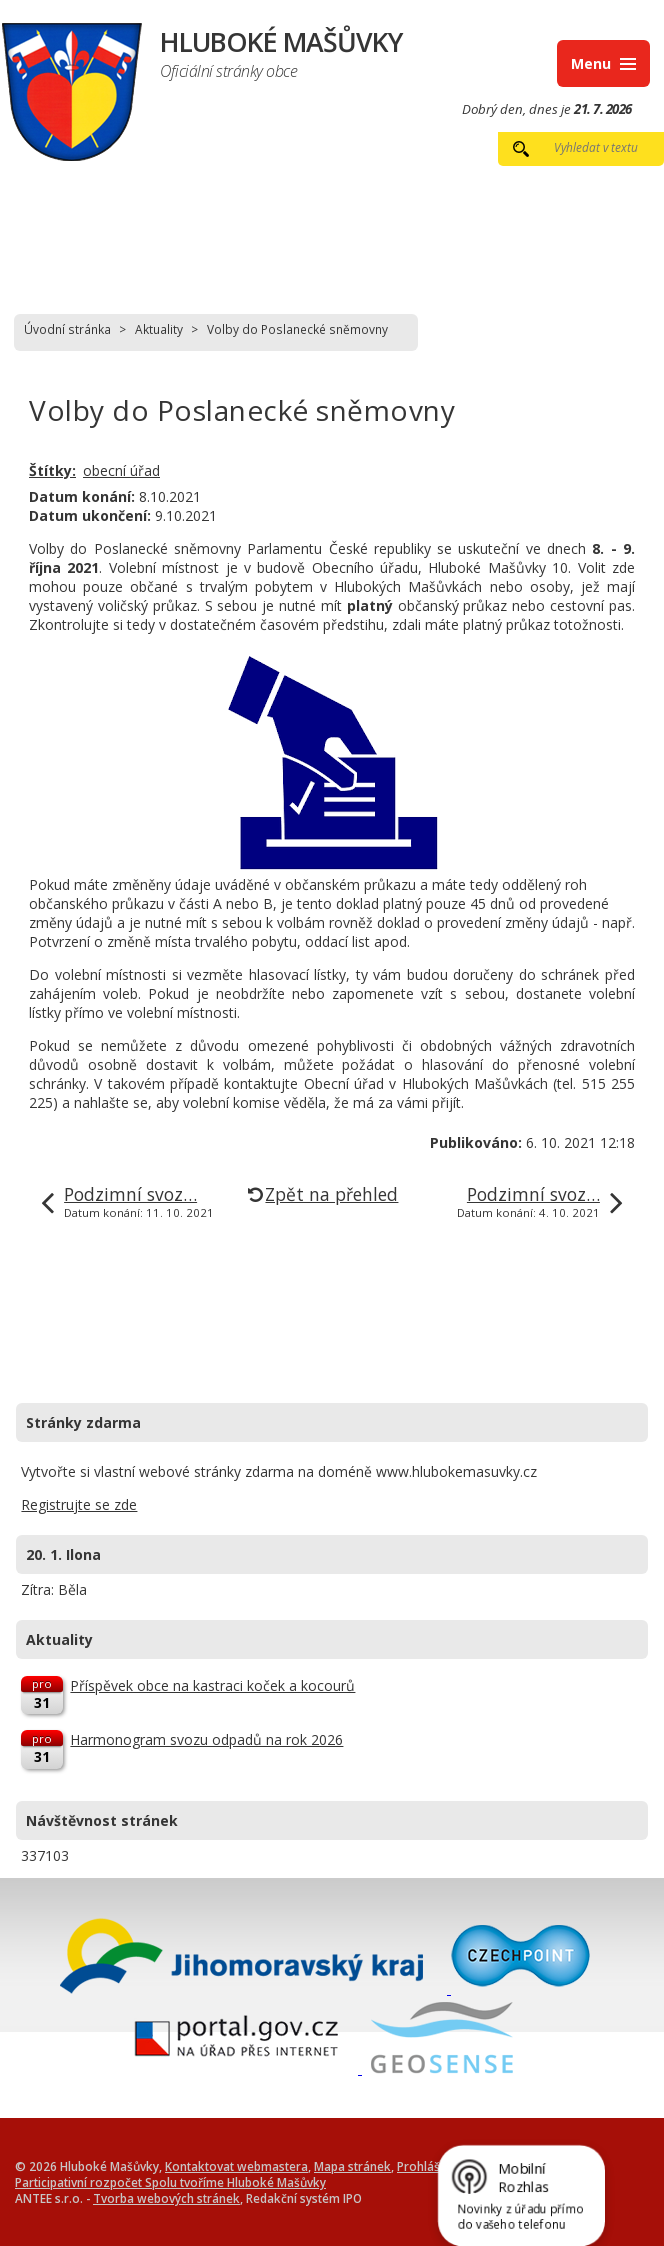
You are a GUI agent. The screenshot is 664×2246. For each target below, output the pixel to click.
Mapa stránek (352, 2166)
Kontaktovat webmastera (236, 2166)
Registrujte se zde (79, 1504)
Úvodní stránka (67, 329)
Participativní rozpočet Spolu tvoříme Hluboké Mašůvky (170, 2182)
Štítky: (52, 470)
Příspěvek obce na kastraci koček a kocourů (212, 1685)
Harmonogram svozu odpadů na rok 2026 (206, 1739)
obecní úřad (121, 470)
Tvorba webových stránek (166, 2198)
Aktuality (159, 329)
